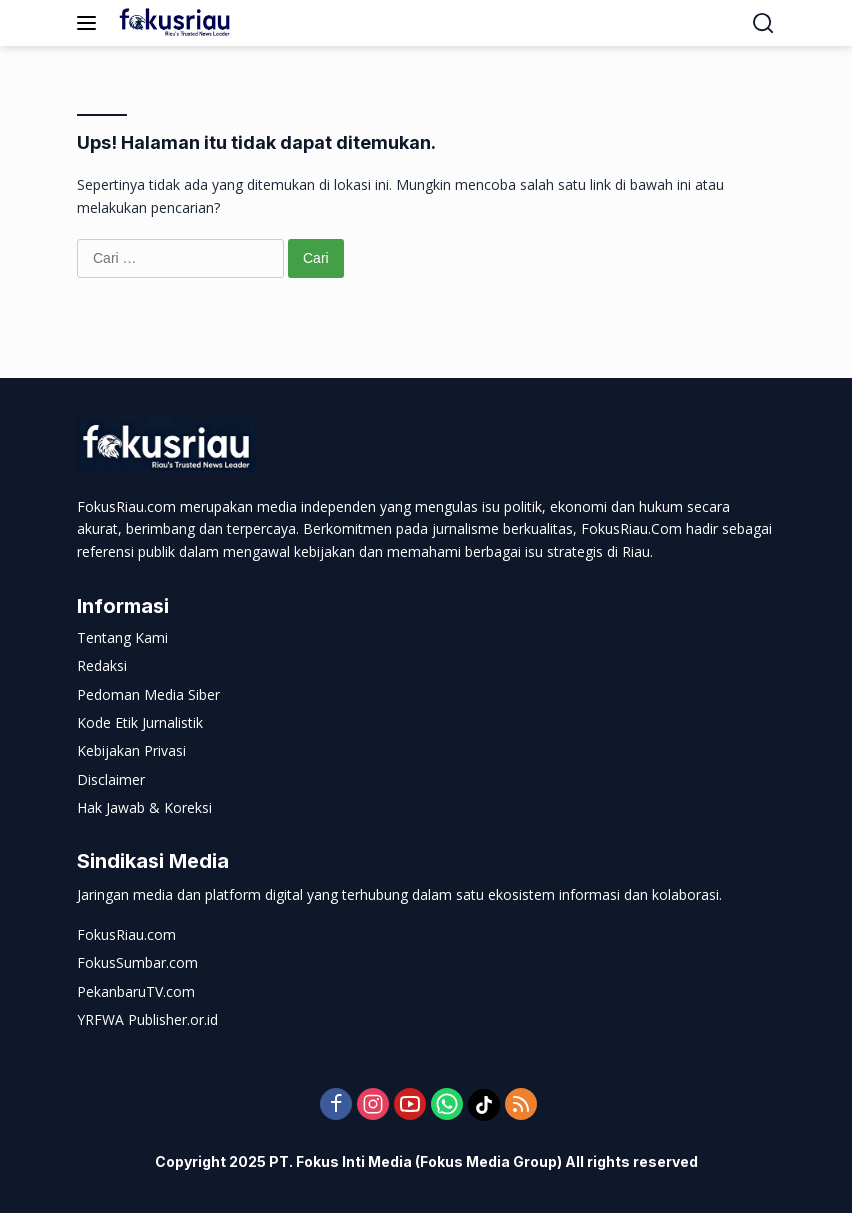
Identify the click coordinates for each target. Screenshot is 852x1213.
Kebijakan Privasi (131, 750)
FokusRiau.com (126, 934)
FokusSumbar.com (137, 962)
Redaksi (102, 665)
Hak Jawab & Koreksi (144, 807)
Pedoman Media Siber (148, 694)
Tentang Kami (122, 637)
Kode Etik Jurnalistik (140, 722)
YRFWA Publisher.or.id (147, 1019)
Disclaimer (111, 779)
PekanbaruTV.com (136, 991)
